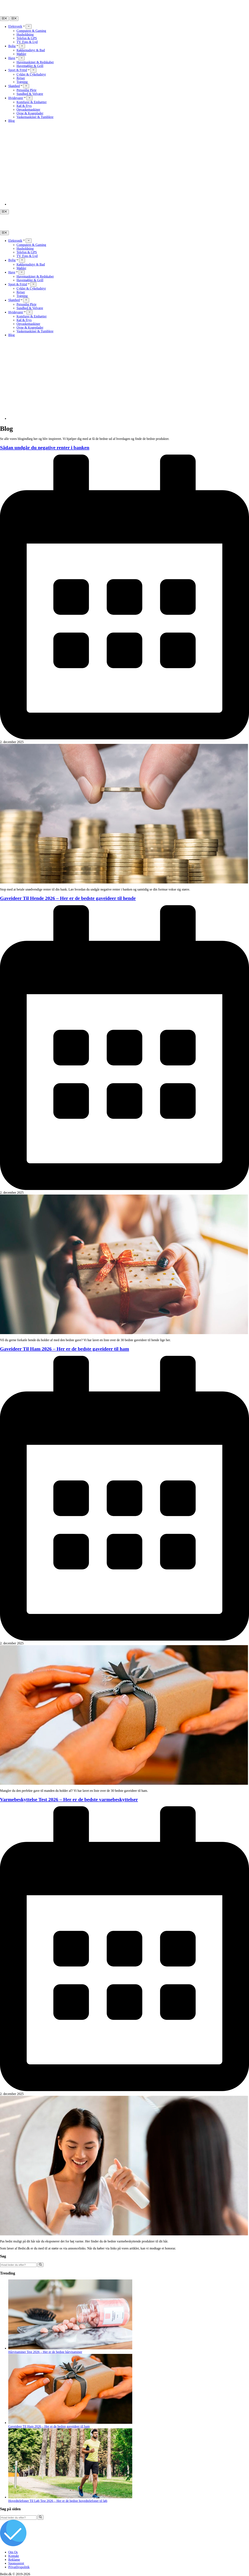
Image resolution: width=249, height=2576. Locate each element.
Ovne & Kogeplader (30, 113)
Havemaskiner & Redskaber (35, 62)
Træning (22, 82)
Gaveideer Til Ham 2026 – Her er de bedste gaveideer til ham (64, 1348)
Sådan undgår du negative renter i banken (44, 447)
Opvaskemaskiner (28, 109)
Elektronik (17, 26)
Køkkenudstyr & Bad (31, 50)
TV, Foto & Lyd (27, 42)
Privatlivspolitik (19, 2567)
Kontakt (13, 2556)
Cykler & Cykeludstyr (31, 74)
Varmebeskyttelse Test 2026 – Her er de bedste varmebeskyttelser (69, 1799)
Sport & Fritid (19, 70)
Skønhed (15, 86)
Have (13, 58)
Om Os (13, 2552)
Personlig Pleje (26, 90)
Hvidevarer (17, 98)
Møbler (21, 54)
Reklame (14, 2559)
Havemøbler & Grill (30, 66)
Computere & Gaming (31, 30)
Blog (11, 120)
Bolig (13, 46)
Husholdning (25, 34)
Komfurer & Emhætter (32, 102)
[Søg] (40, 2264)
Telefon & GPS (27, 38)
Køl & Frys (24, 106)
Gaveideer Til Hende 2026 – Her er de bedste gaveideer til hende (68, 898)
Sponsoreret (16, 2563)
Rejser (21, 78)
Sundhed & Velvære (30, 94)
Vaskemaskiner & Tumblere (35, 117)
